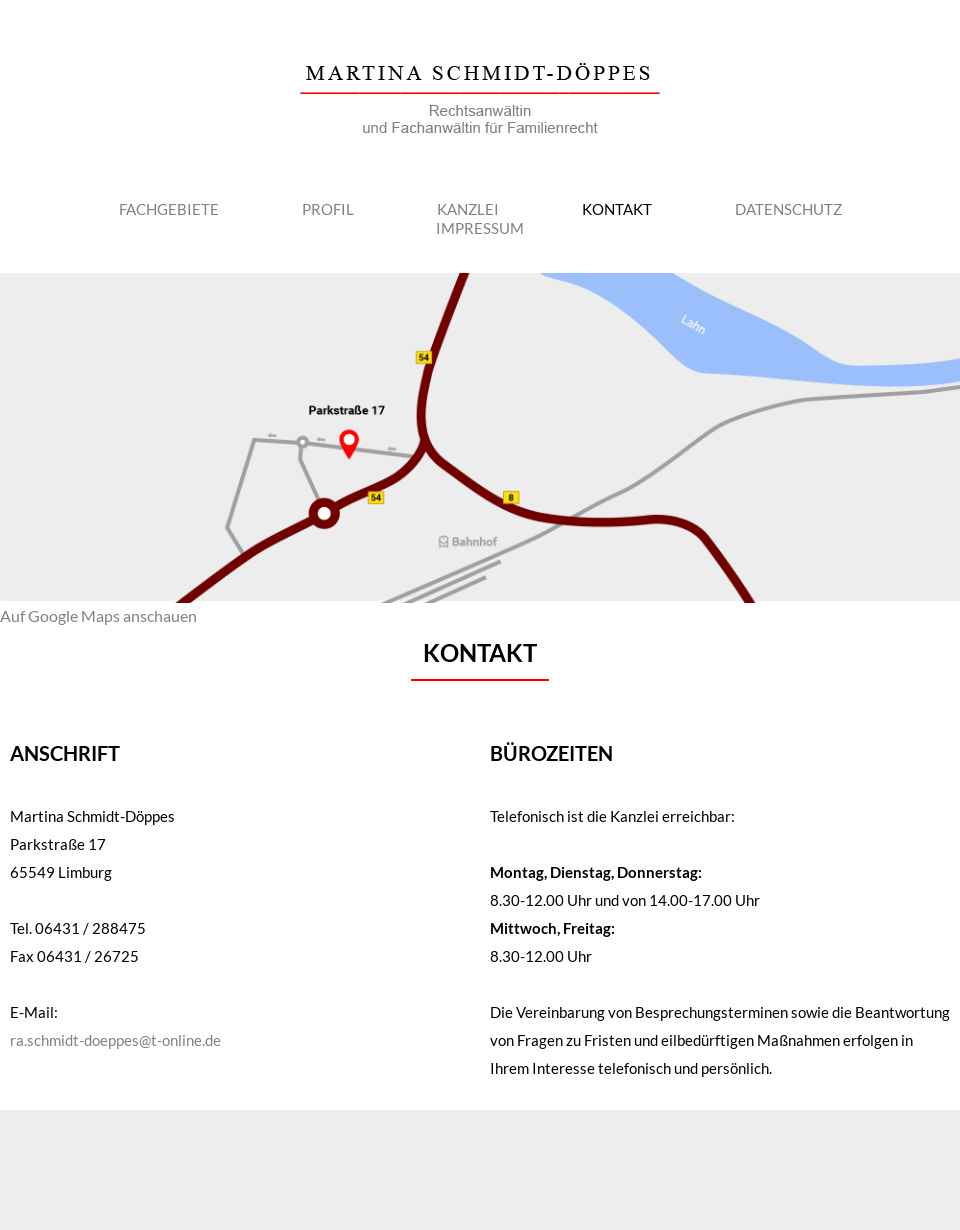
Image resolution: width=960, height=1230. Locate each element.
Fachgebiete (169, 209)
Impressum (480, 228)
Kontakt (617, 209)
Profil (328, 209)
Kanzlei (468, 209)
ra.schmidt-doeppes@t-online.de (115, 1040)
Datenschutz (788, 209)
